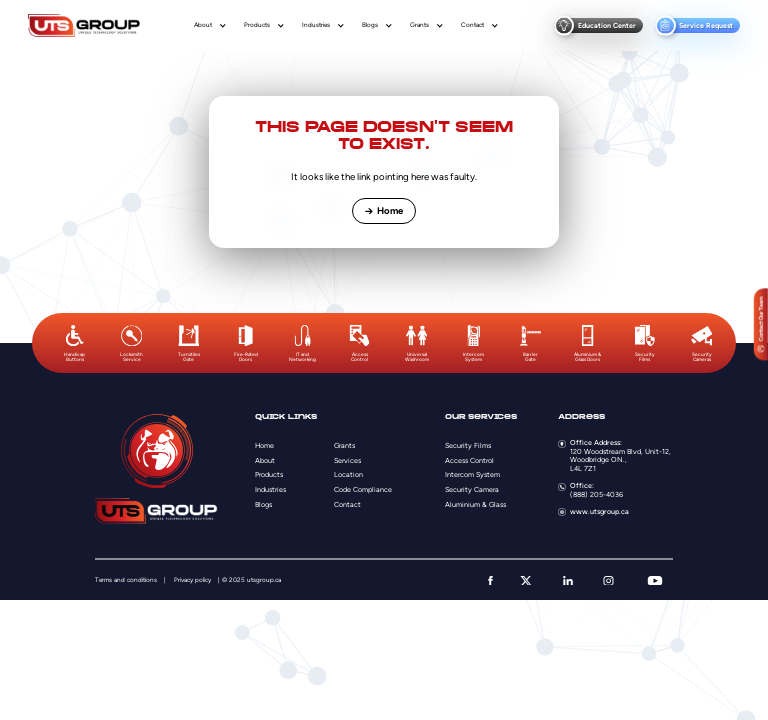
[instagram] (608, 581)
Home (384, 210)
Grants (419, 25)
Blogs (370, 25)
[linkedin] (568, 581)
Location (348, 474)
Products (257, 25)
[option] (74, 343)
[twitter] (526, 581)
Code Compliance (363, 489)
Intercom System (472, 474)
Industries (316, 25)
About (203, 25)
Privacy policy (192, 580)
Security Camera (472, 489)
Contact (472, 25)
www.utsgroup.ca (599, 511)
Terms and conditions (126, 580)
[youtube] (655, 581)
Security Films (468, 445)
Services (347, 460)
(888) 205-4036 (596, 494)
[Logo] (84, 25)
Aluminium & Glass (475, 504)
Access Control (469, 460)
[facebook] (490, 581)
